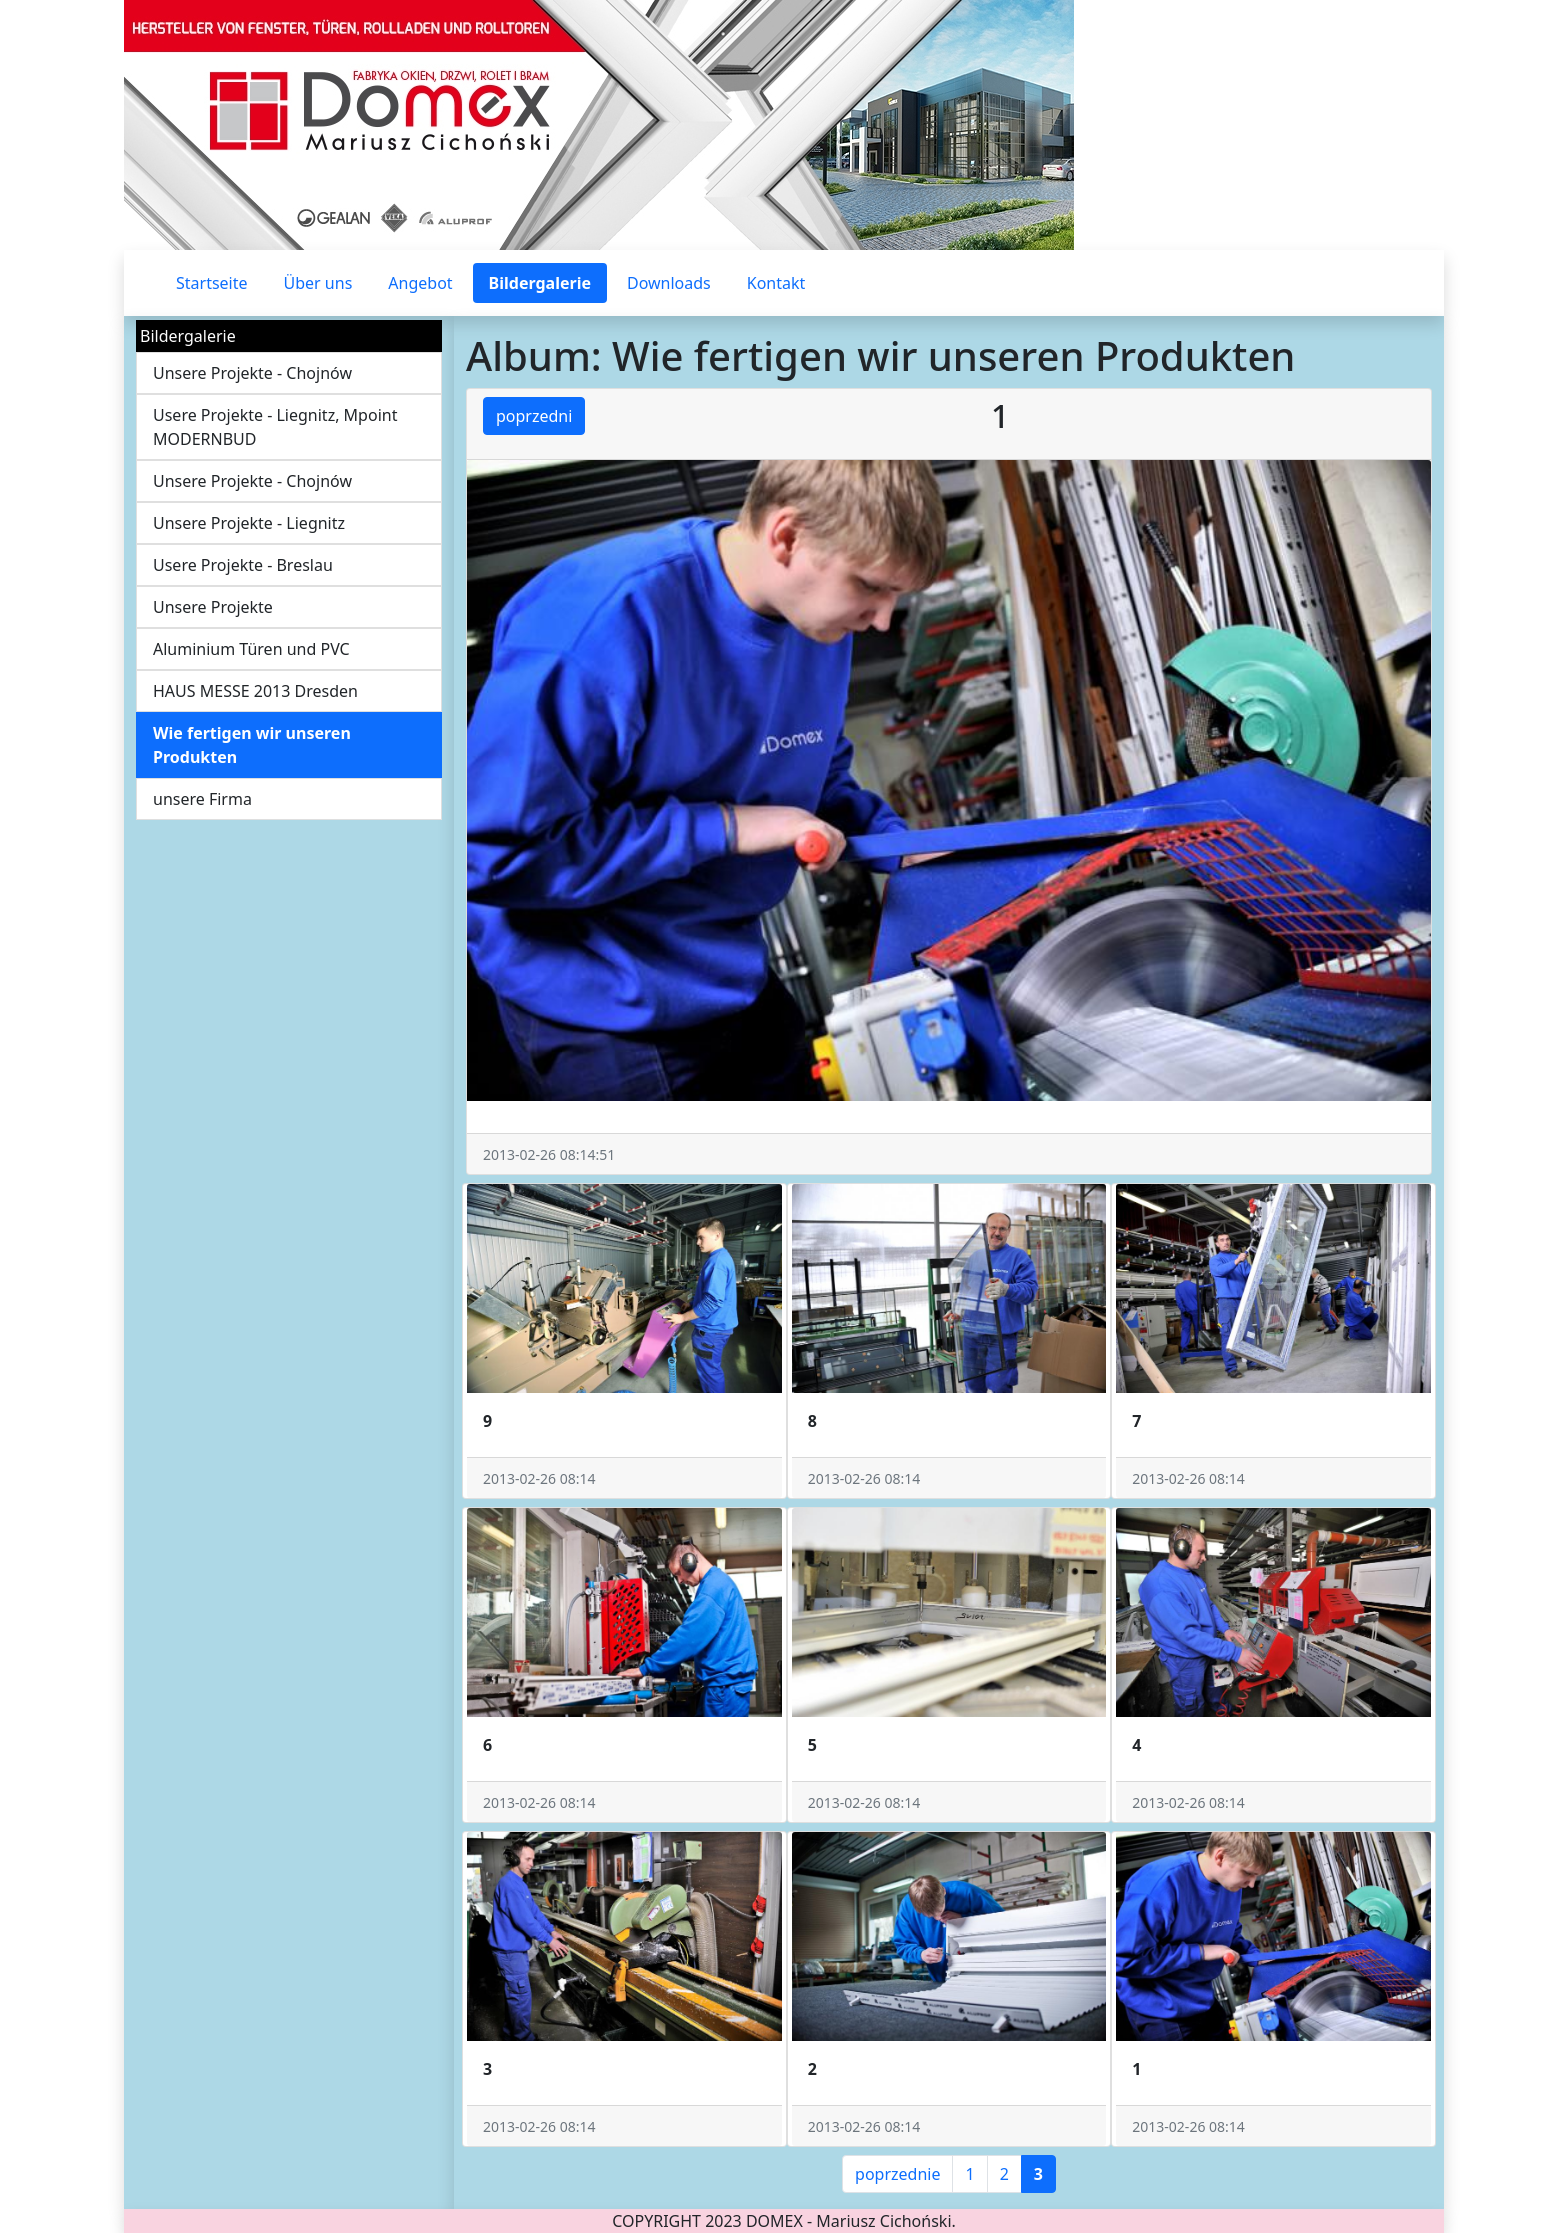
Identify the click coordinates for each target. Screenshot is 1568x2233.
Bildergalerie (540, 283)
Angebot (420, 283)
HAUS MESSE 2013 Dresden (255, 691)
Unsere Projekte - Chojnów (252, 373)
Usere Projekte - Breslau (243, 565)
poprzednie (897, 2174)
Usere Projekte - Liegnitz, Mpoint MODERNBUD (275, 427)
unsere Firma (202, 799)
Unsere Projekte (213, 607)
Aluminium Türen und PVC (251, 649)
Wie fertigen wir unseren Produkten (252, 745)
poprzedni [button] (534, 416)
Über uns (318, 283)
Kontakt (776, 283)
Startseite (212, 283)
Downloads (669, 283)
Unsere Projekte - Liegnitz (249, 523)
